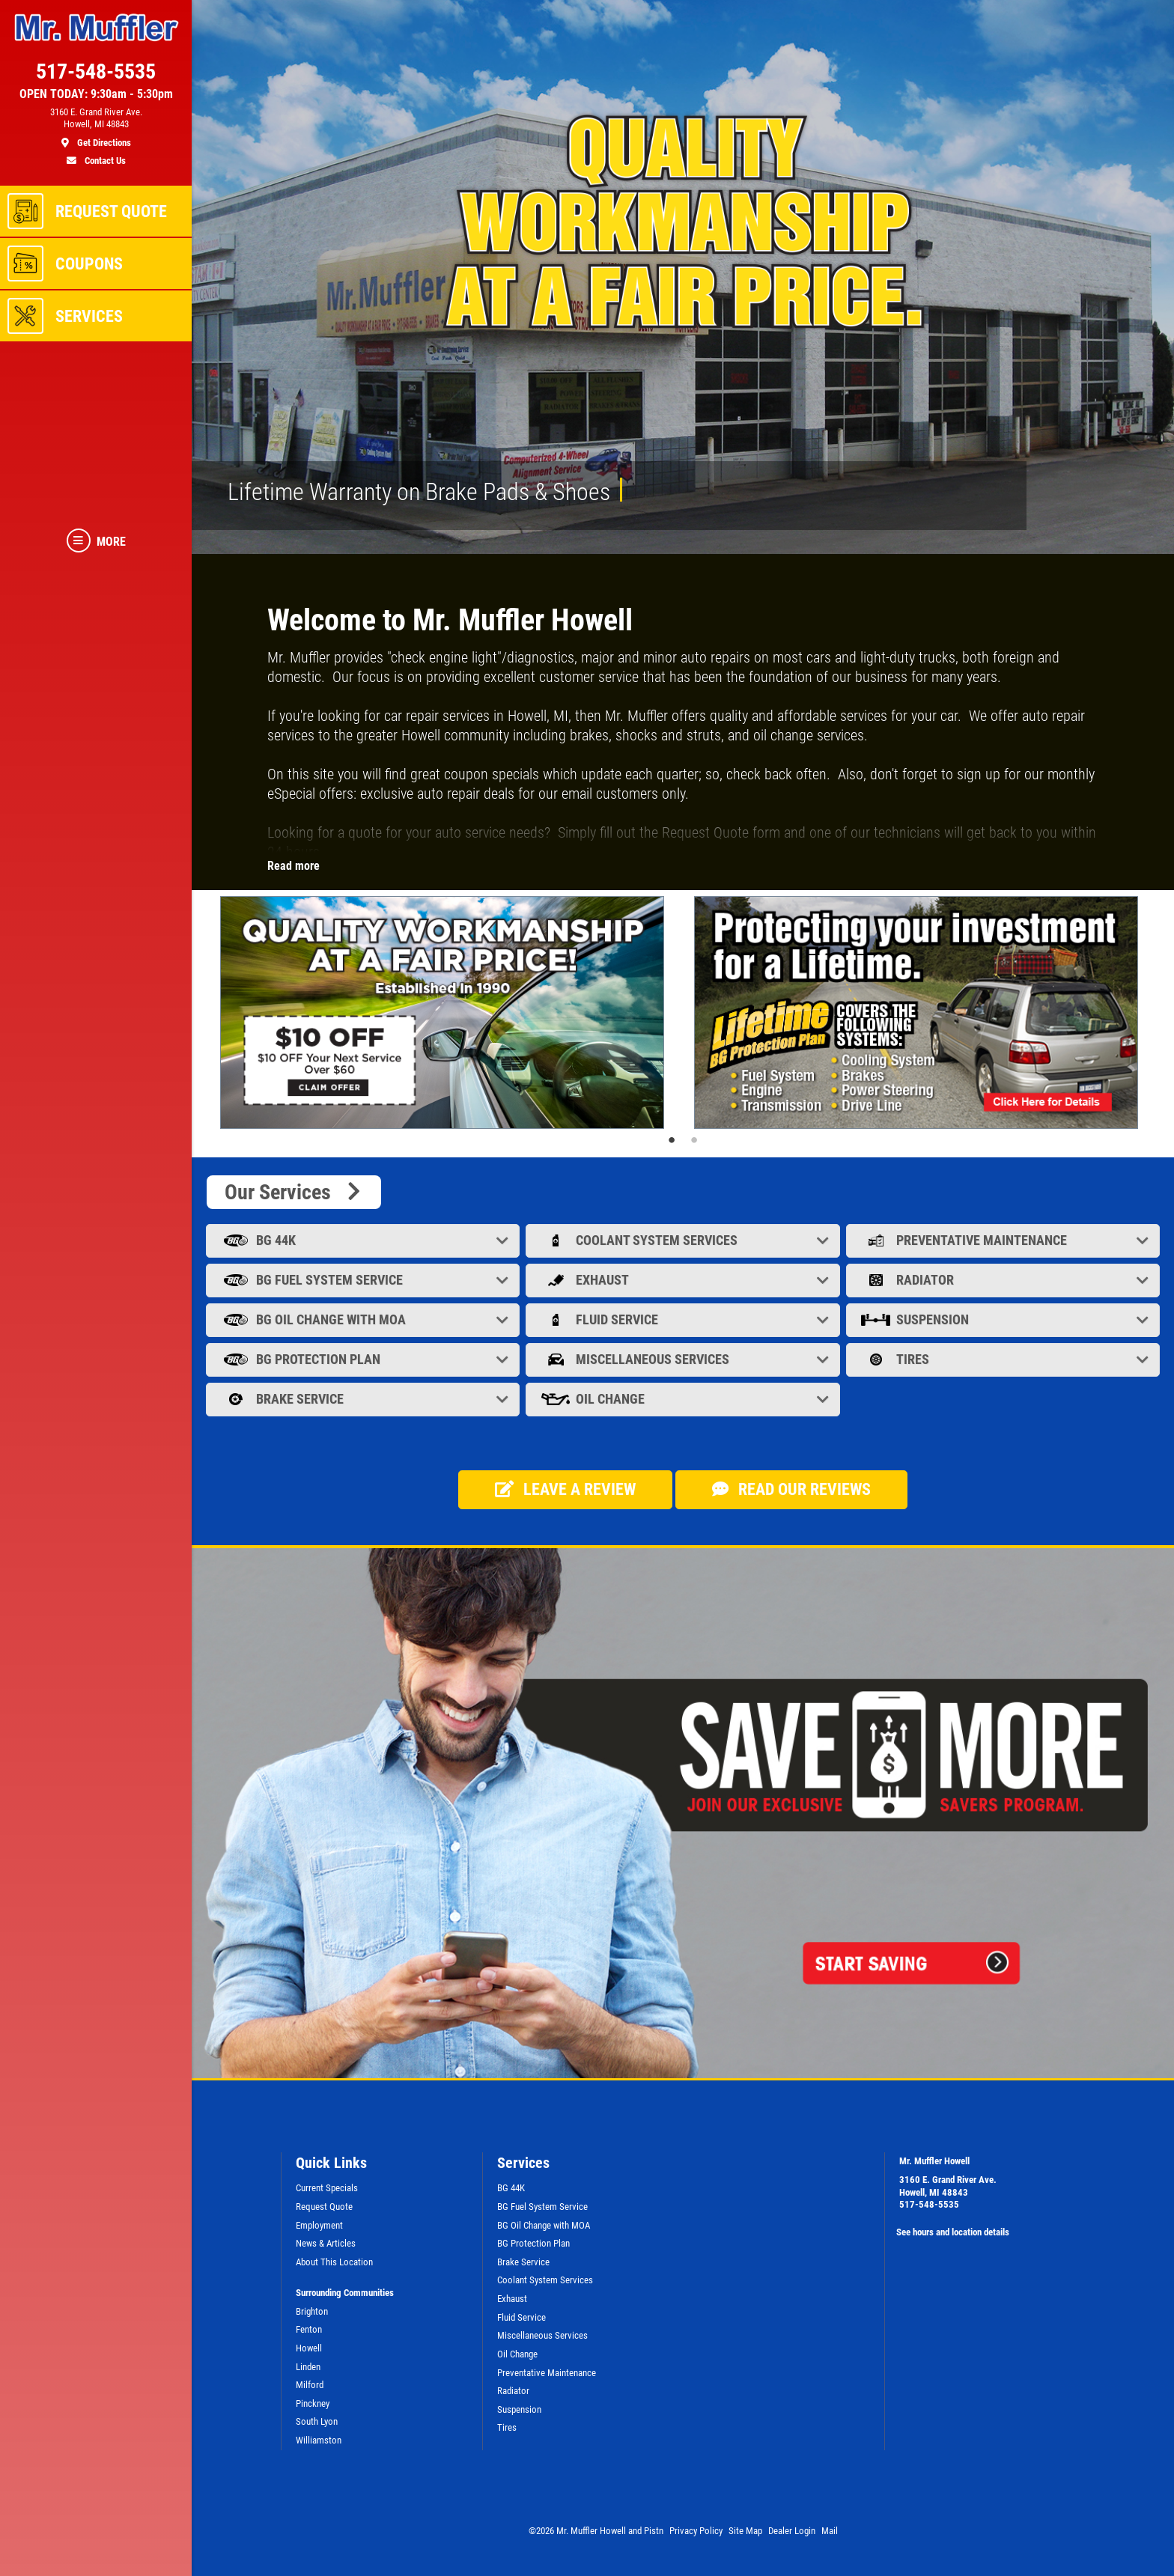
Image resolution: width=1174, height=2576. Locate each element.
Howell (309, 2348)
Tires (1004, 1359)
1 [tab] (671, 1140)
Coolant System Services (684, 1240)
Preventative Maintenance (1004, 1240)
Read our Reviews (791, 1489)
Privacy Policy (696, 2530)
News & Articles (326, 2243)
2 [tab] (694, 1140)
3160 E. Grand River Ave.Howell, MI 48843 (948, 2186)
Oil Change (684, 1399)
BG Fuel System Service (364, 1280)
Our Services (294, 1192)
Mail (829, 2530)
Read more (293, 866)
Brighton (312, 2311)
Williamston (318, 2440)
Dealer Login (791, 2530)
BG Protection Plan (364, 1359)
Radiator (1004, 1280)
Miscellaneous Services (684, 1359)
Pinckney (312, 2403)
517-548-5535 (929, 2204)
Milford (309, 2384)
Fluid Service (684, 1319)
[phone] (96, 74)
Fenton (309, 2329)
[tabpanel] (446, 1012)
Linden (308, 2366)
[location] (96, 128)
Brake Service (364, 1399)
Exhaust (684, 1280)
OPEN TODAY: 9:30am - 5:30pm (96, 94)
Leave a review (565, 1489)
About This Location (334, 2262)
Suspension (1004, 1319)
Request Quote (324, 2206)
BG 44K (364, 1240)
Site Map (745, 2530)
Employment (319, 2225)
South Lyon (317, 2421)
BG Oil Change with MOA (364, 1319)
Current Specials (327, 2187)
